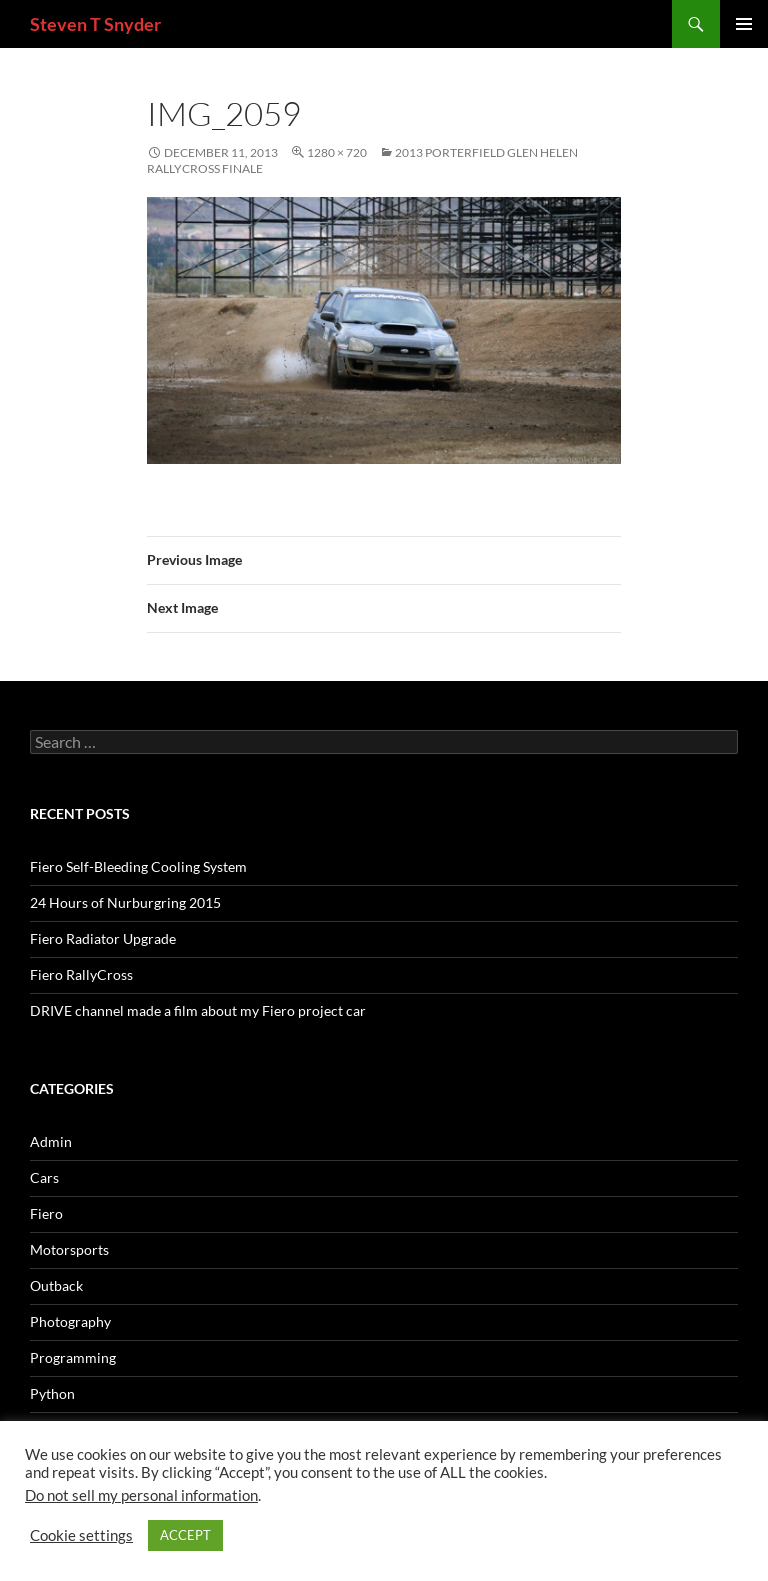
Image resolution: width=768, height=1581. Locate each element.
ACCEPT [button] (185, 1535)
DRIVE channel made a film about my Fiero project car (198, 1010)
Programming (73, 1357)
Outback (56, 1285)
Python (52, 1393)
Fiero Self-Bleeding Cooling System (138, 866)
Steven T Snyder (95, 24)
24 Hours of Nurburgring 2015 (125, 902)
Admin (51, 1141)
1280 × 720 (337, 152)
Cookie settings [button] (81, 1535)
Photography (70, 1321)
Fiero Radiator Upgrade (103, 938)
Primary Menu (744, 24)
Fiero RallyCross (81, 974)
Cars (44, 1177)
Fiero (46, 1213)
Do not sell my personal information (141, 1495)
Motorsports (69, 1249)
